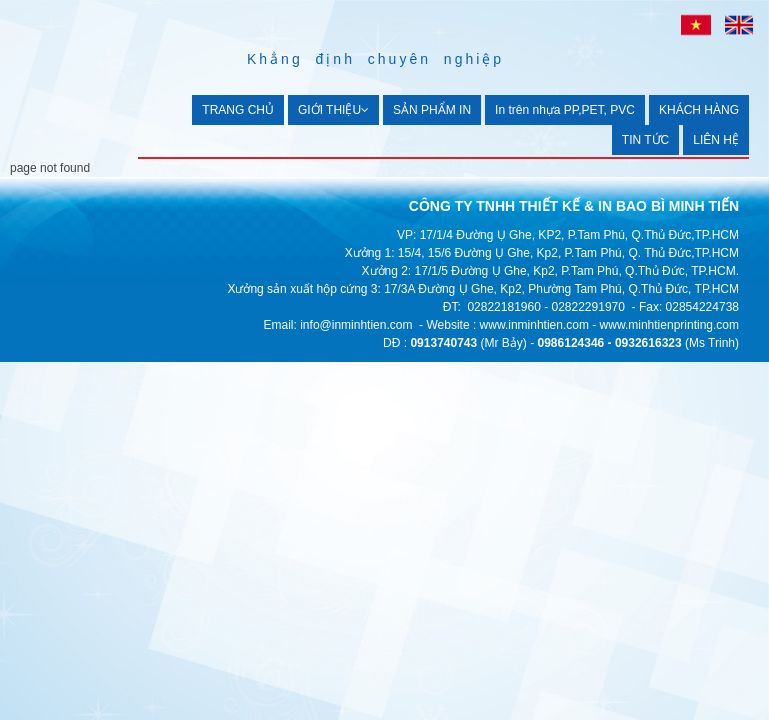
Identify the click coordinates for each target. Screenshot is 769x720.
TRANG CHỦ (238, 110)
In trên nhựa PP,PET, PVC (565, 110)
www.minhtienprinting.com (669, 325)
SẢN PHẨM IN (432, 110)
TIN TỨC (645, 140)
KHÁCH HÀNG (699, 110)
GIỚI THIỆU (333, 110)
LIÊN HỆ (716, 140)
